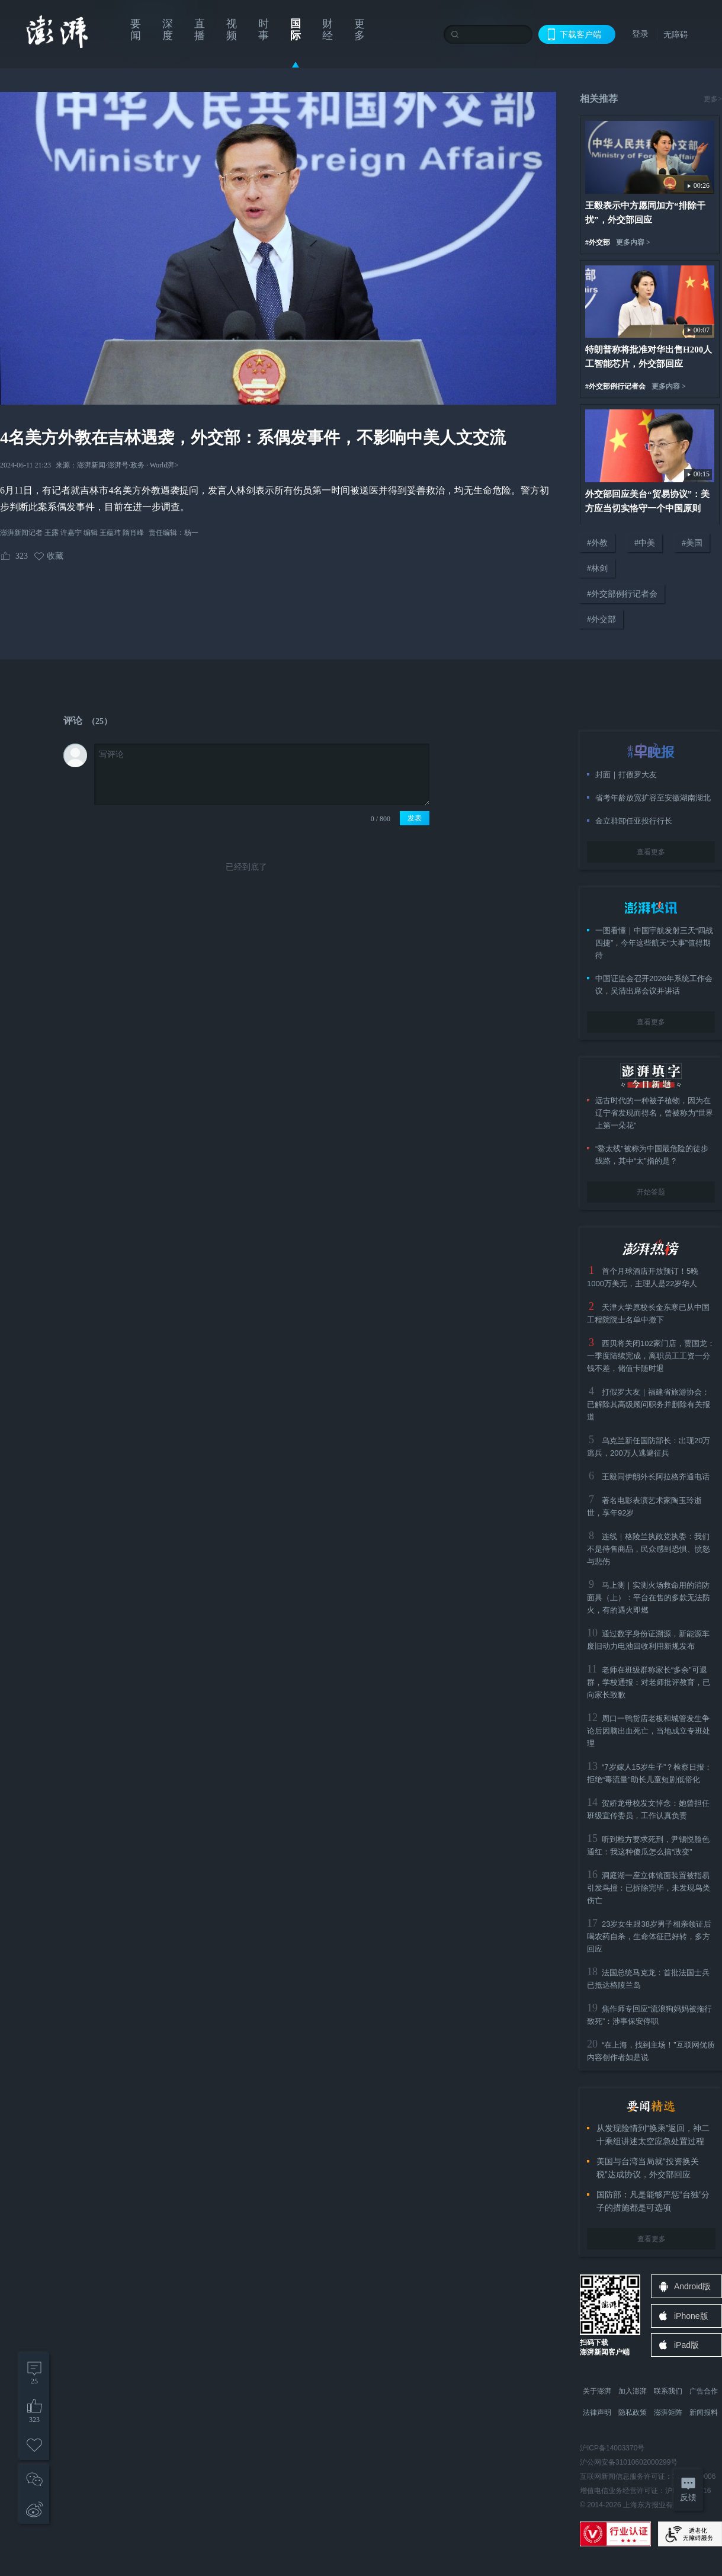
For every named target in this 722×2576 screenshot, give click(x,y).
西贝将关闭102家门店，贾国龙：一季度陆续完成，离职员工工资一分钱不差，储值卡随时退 (651, 1356)
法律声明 (597, 2412)
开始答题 (651, 1192)
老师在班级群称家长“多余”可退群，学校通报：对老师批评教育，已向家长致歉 (648, 1682)
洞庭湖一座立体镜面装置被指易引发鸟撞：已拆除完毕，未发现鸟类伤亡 (648, 1888)
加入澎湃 (632, 2391)
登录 (640, 34)
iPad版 (686, 2345)
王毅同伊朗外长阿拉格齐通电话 (656, 1476)
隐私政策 (632, 2412)
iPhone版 (691, 2316)
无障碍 (675, 34)
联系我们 (668, 2391)
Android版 (692, 2286)
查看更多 (651, 852)
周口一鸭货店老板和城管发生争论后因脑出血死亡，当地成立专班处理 (648, 1731)
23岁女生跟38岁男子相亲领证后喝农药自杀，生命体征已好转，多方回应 (649, 1936)
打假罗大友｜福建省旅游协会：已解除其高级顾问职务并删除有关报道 (648, 1404)
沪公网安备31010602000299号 (629, 2462)
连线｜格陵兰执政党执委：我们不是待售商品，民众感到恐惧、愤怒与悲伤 (648, 1549)
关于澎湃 (597, 2391)
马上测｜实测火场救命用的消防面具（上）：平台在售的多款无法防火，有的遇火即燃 (648, 1597)
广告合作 (703, 2391)
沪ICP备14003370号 (612, 2448)
